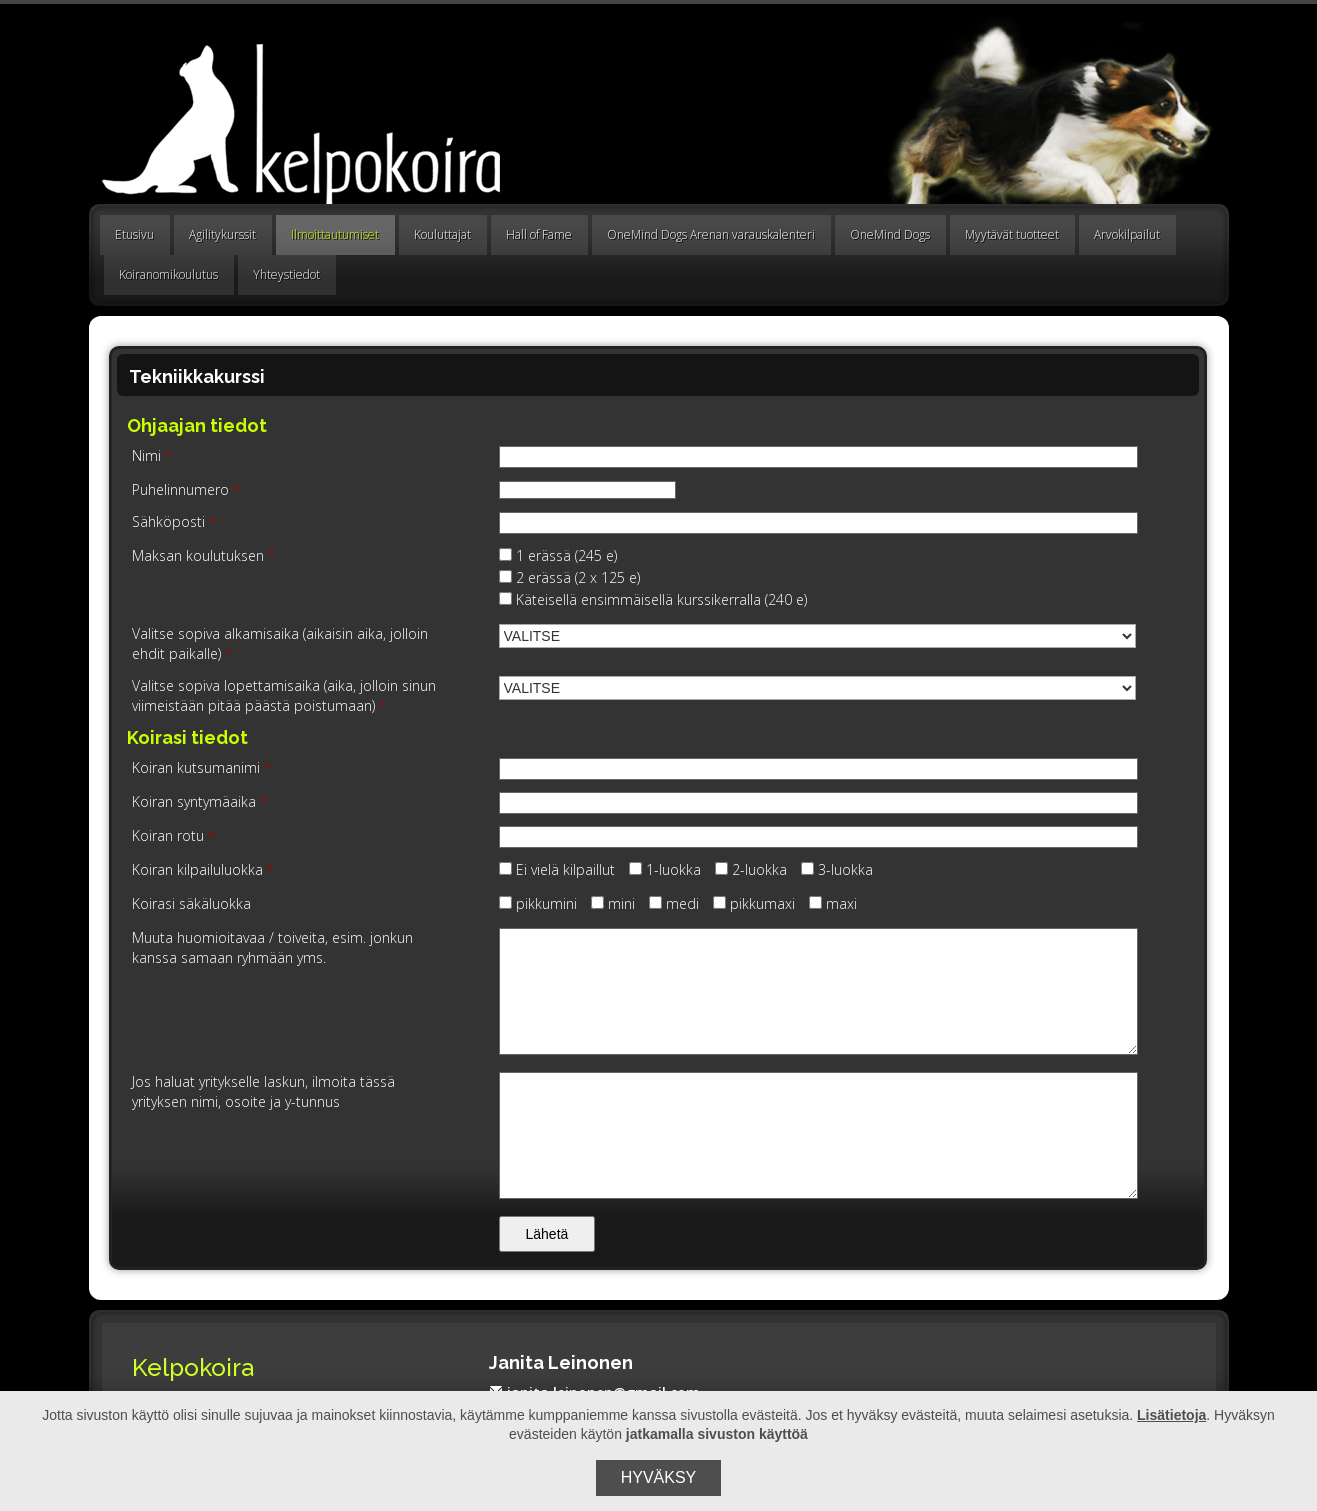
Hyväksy (659, 1477)
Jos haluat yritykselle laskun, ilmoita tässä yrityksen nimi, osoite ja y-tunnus (263, 1091)
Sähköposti (174, 521)
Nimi (152, 455)
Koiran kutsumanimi (201, 767)
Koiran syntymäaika (199, 801)
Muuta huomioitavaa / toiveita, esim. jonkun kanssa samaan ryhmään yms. (272, 947)
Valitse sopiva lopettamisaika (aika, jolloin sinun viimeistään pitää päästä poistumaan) (284, 695)
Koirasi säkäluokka (191, 903)
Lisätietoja (1171, 1415)
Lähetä (547, 1234)
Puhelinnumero (186, 489)
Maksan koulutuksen (203, 555)
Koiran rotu (173, 835)
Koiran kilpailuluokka (203, 869)
